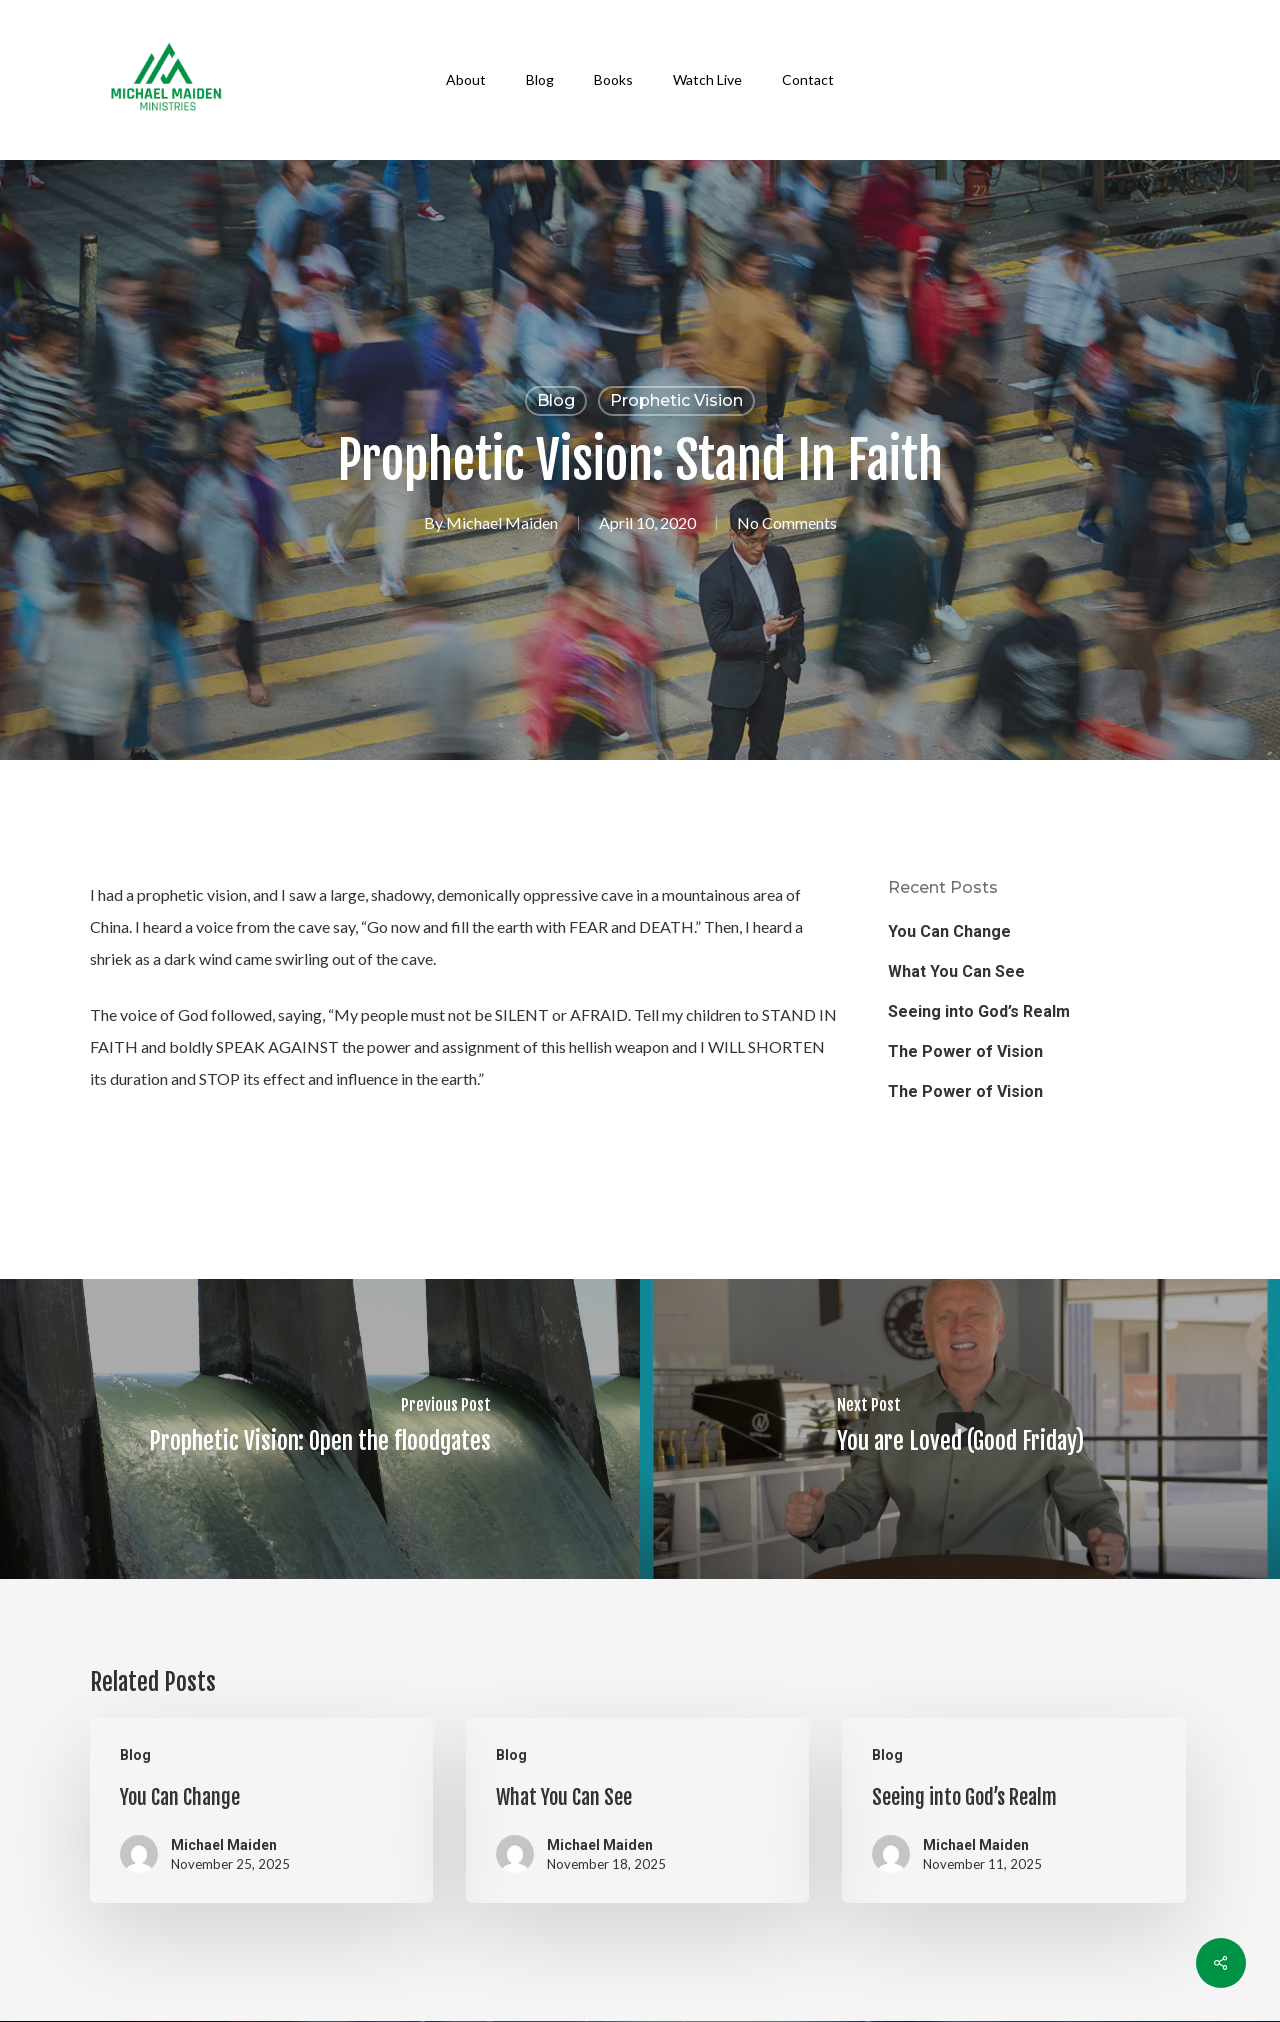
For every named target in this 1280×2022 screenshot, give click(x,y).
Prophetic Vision (676, 400)
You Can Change (949, 931)
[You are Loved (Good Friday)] (960, 1429)
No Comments (787, 522)
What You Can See (956, 971)
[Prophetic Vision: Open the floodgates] (320, 1429)
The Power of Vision (965, 1051)
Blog (556, 400)
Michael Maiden (502, 522)
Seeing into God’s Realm (979, 1011)
